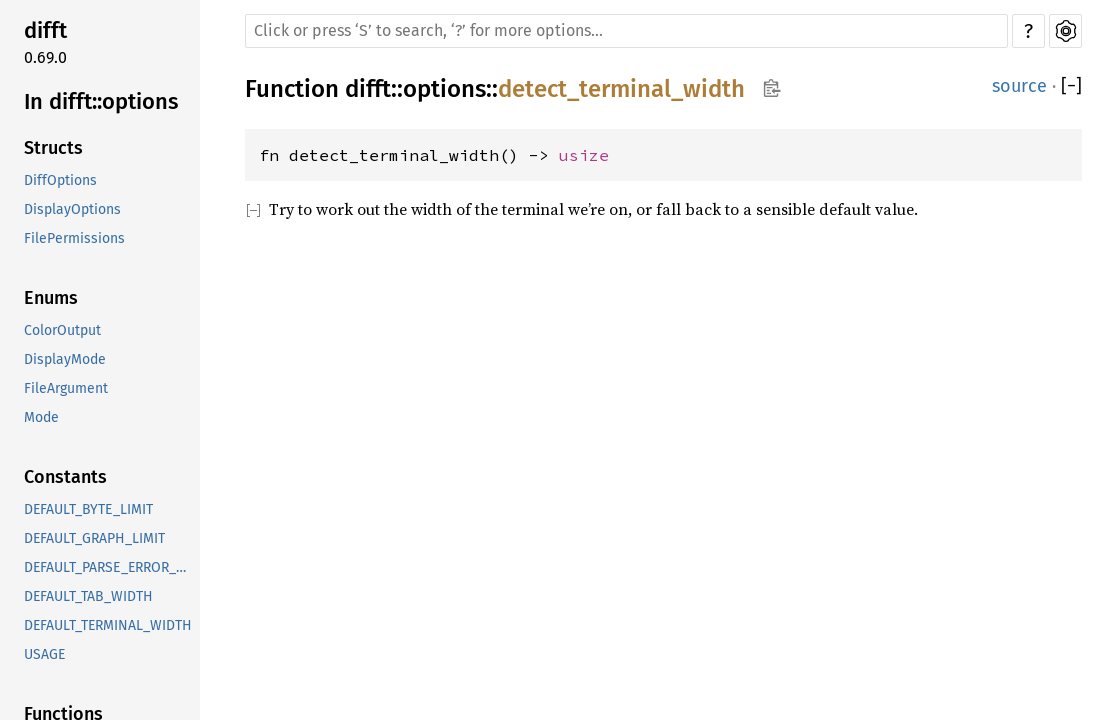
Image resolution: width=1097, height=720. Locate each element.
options (444, 89)
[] (1071, 86)
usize (584, 155)
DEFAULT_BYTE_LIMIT (88, 509)
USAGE (44, 654)
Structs (53, 148)
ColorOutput (62, 330)
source (1019, 86)
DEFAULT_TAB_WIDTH (88, 596)
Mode (41, 417)
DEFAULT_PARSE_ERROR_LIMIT (110, 567)
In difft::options (101, 101)
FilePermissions (74, 238)
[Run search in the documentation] (626, 31)
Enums (51, 298)
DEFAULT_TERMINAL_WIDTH (108, 625)
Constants (65, 477)
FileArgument (66, 388)
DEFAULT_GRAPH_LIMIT (94, 538)
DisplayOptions (72, 209)
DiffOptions (60, 180)
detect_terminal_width (621, 89)
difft (45, 30)
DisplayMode (65, 359)
